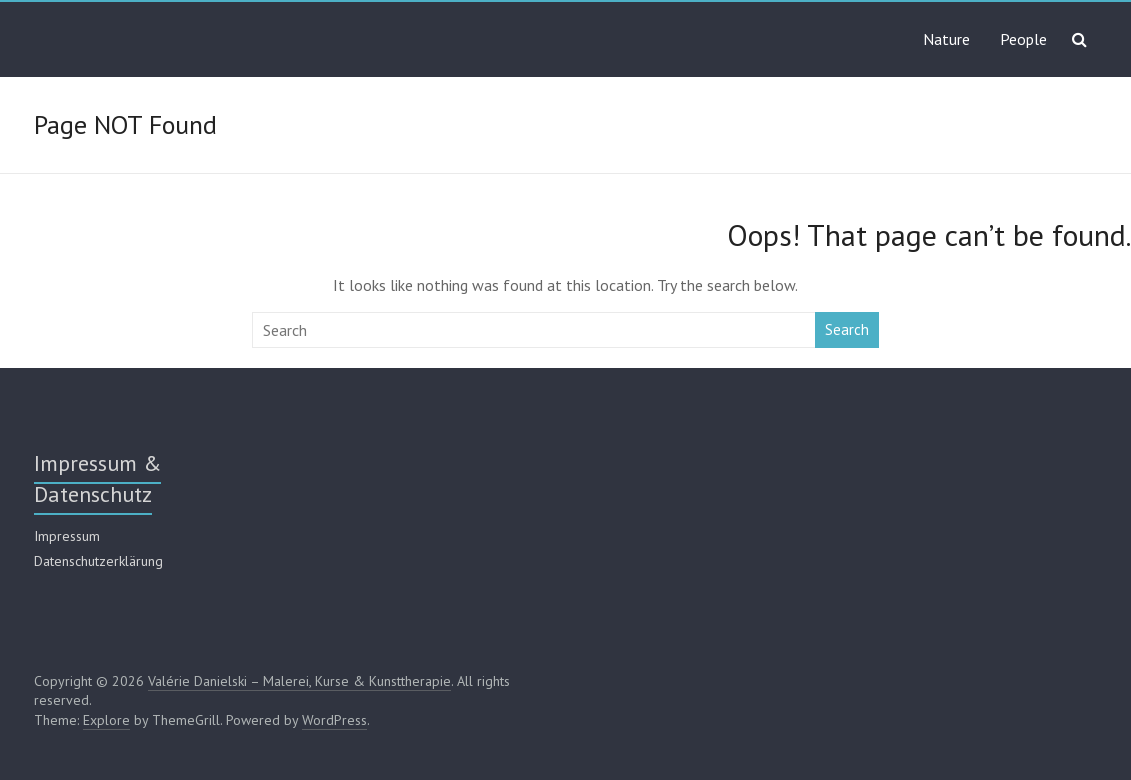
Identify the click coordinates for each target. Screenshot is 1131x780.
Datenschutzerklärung (98, 561)
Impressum (67, 536)
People (1023, 39)
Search (847, 329)
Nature (946, 39)
